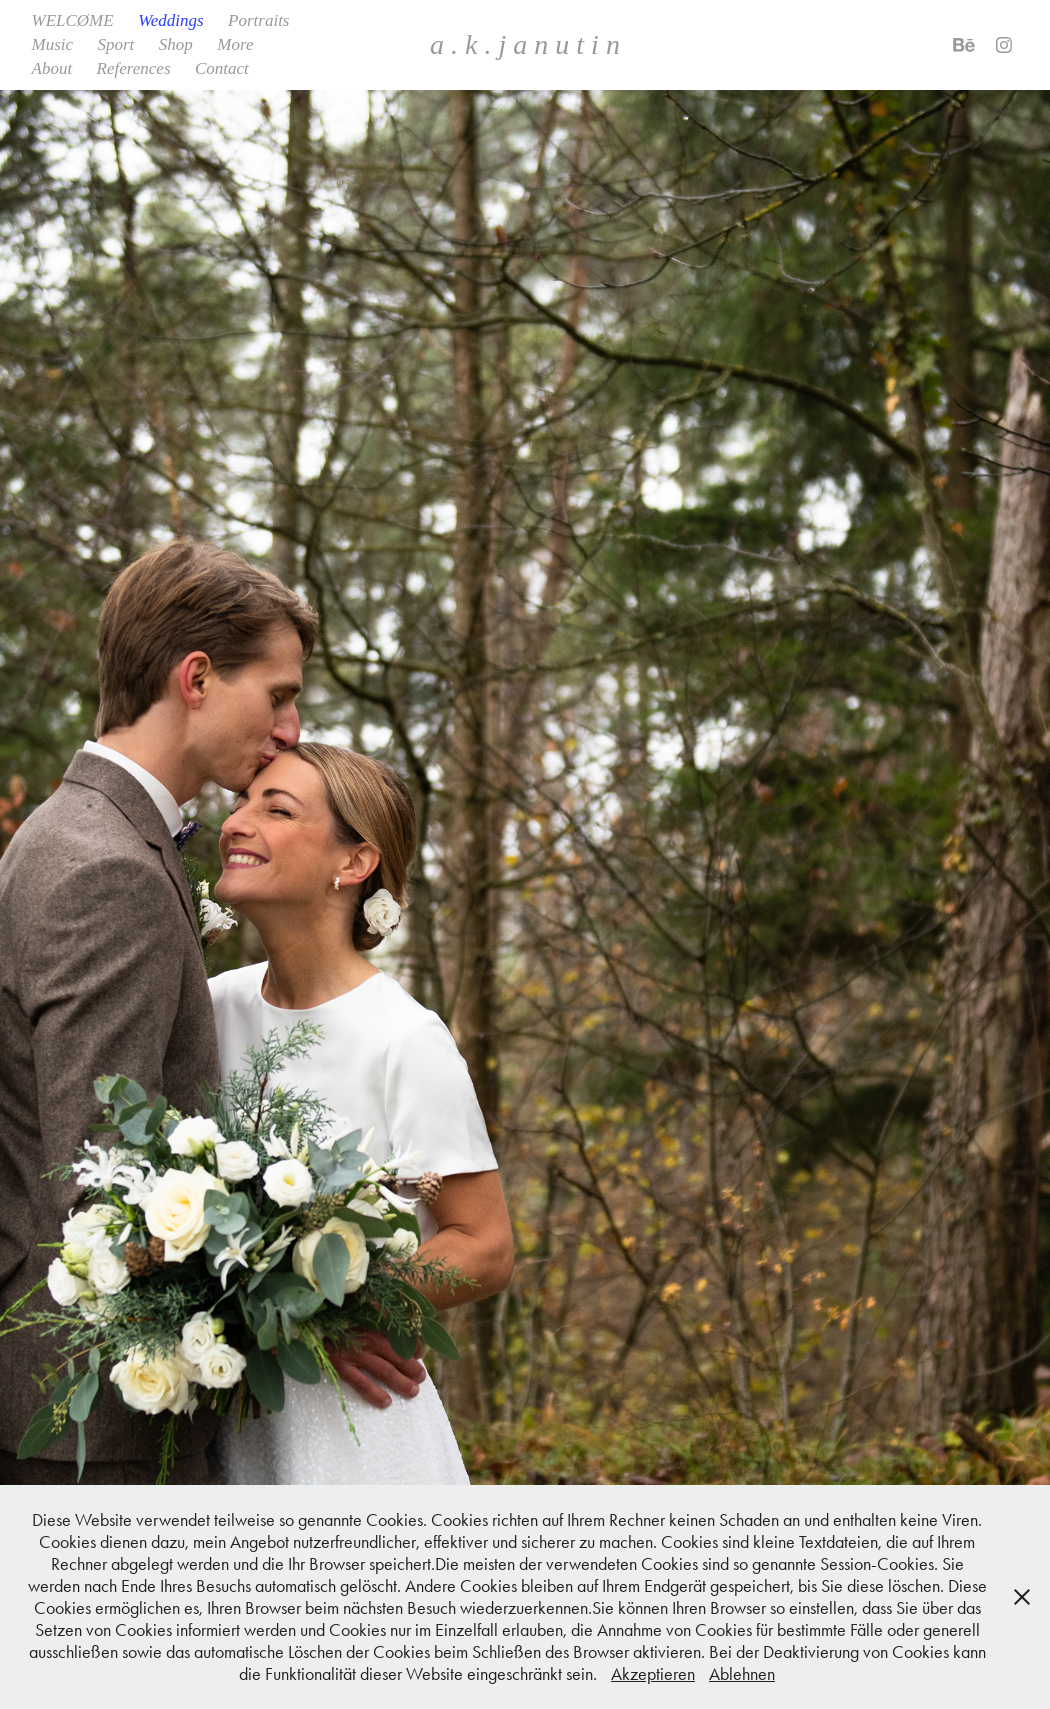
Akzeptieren (653, 1674)
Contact (222, 68)
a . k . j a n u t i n (525, 44)
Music (53, 44)
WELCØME (73, 20)
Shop (176, 44)
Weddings (171, 20)
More (235, 44)
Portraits (258, 20)
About (52, 68)
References (134, 68)
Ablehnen (742, 1674)
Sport (116, 44)
